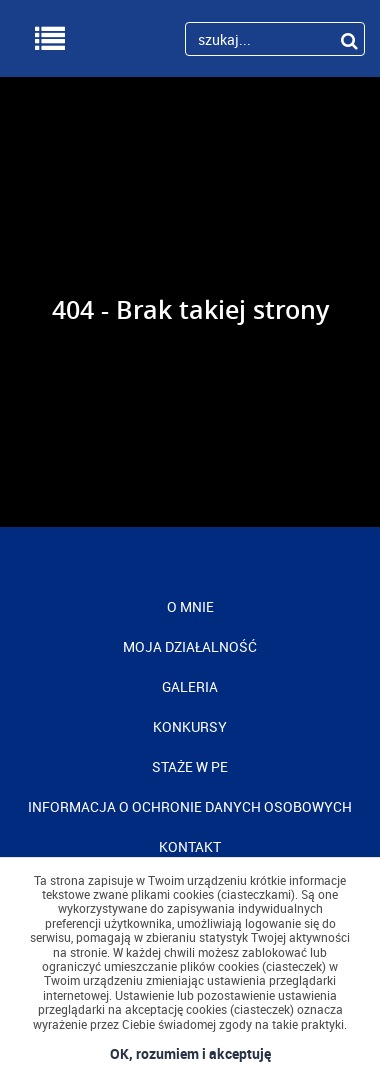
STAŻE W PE (190, 766)
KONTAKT (190, 846)
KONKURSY (190, 726)
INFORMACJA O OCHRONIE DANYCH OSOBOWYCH (190, 806)
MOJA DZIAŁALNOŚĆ (190, 646)
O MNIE (190, 606)
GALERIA (190, 686)
